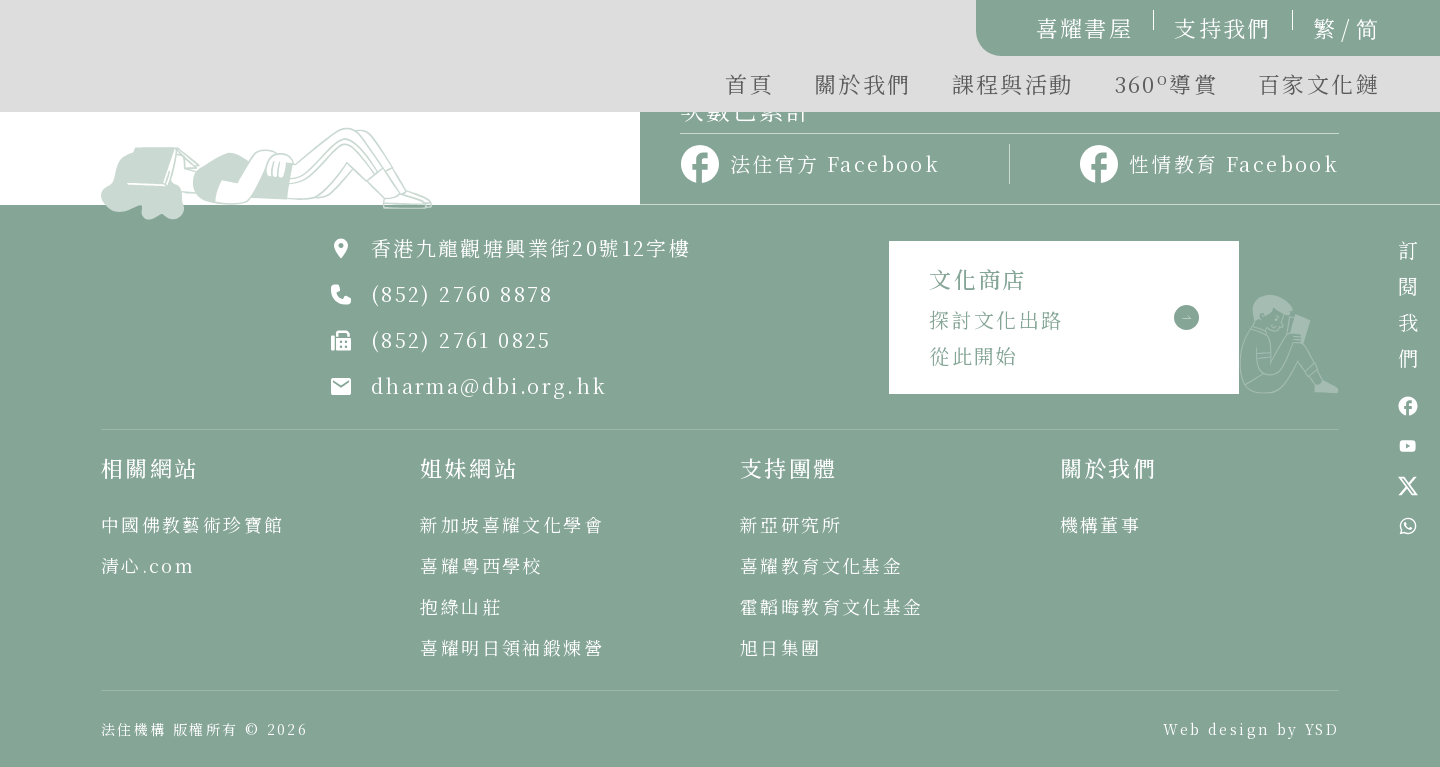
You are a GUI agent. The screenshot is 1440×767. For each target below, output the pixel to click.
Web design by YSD (1251, 729)
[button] (1166, 89)
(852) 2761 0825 (461, 339)
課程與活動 (1013, 83)
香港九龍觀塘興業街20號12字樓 (531, 247)
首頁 (749, 83)
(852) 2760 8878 (462, 293)
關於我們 (863, 83)
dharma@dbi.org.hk (489, 385)
